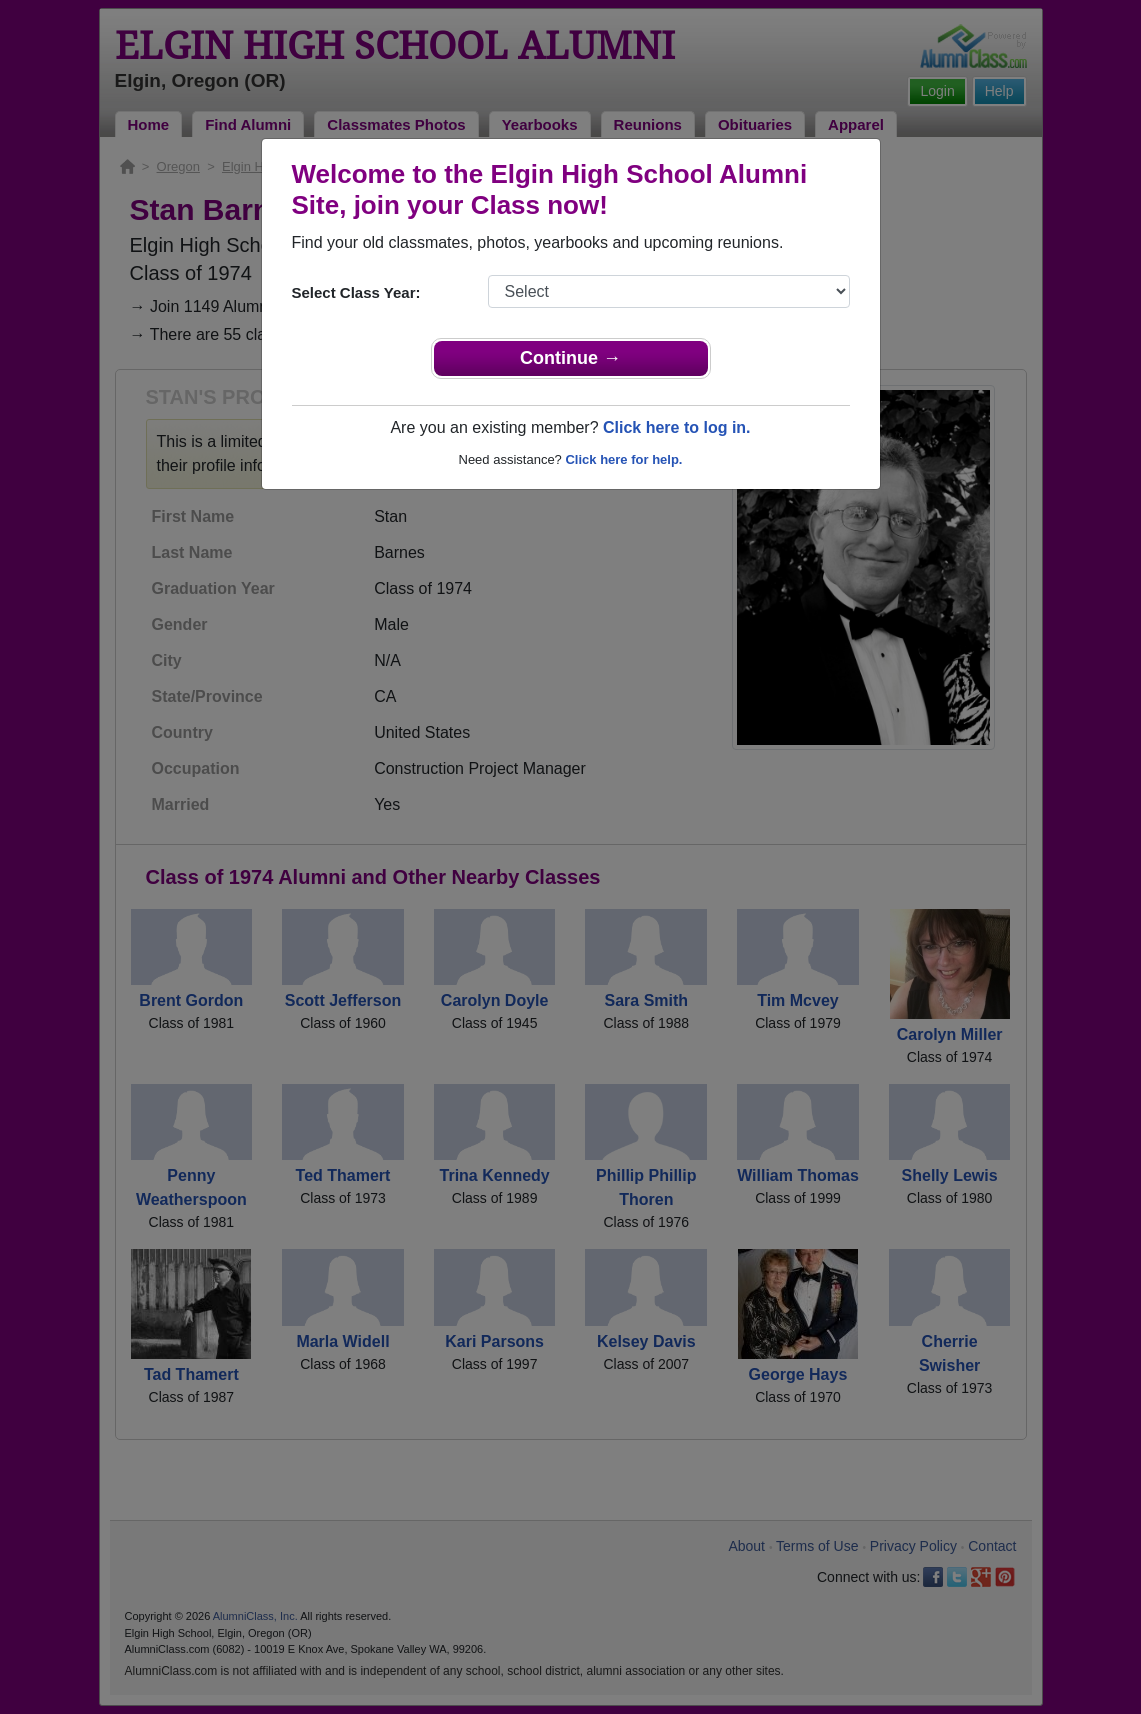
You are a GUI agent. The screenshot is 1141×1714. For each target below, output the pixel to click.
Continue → (570, 358)
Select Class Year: (356, 292)
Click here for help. (623, 459)
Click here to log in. (677, 427)
